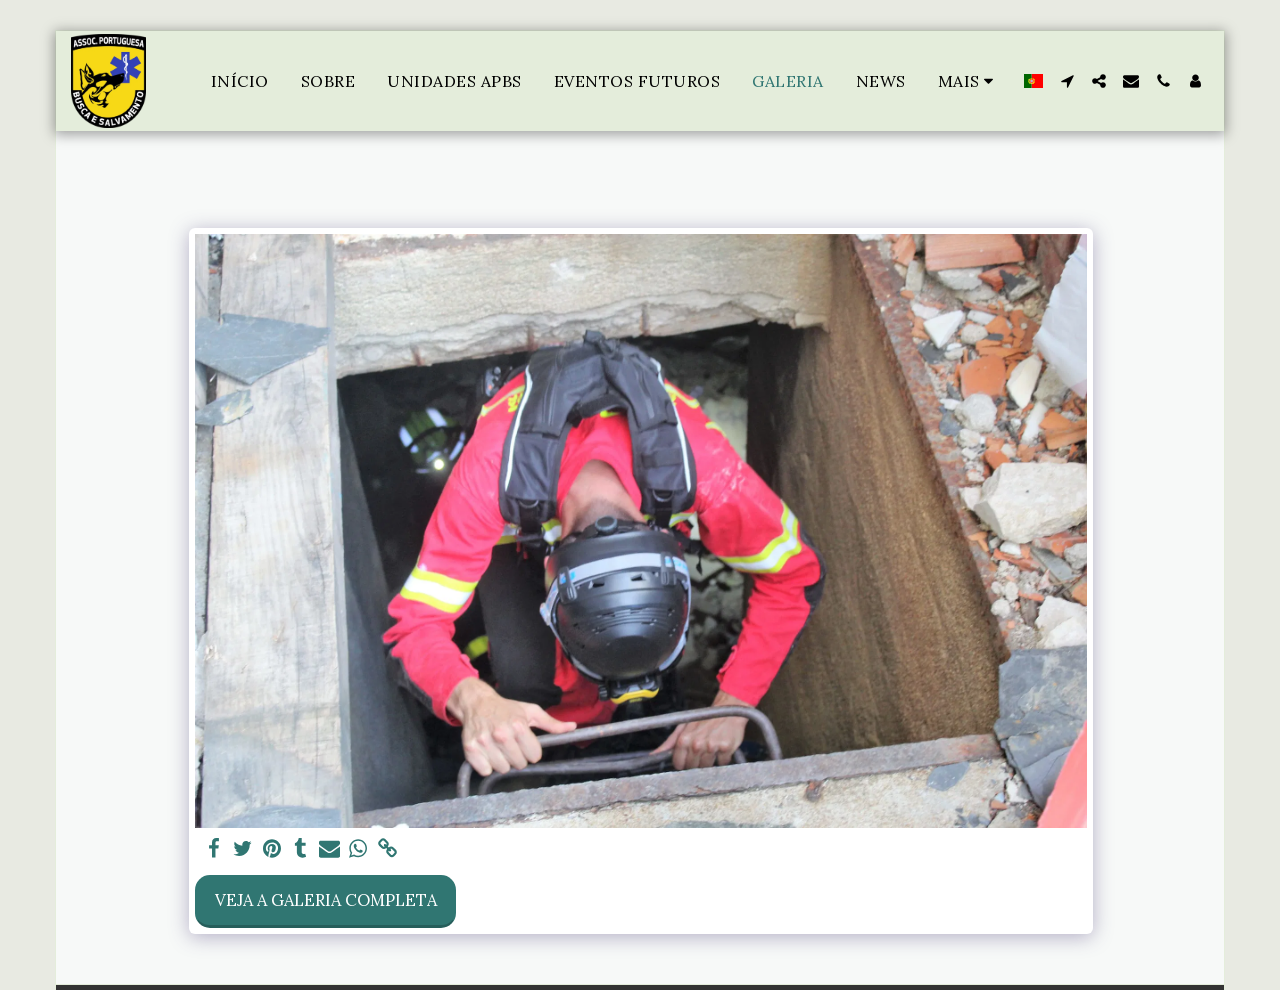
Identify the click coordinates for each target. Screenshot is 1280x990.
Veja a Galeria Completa (326, 900)
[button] (1067, 81)
